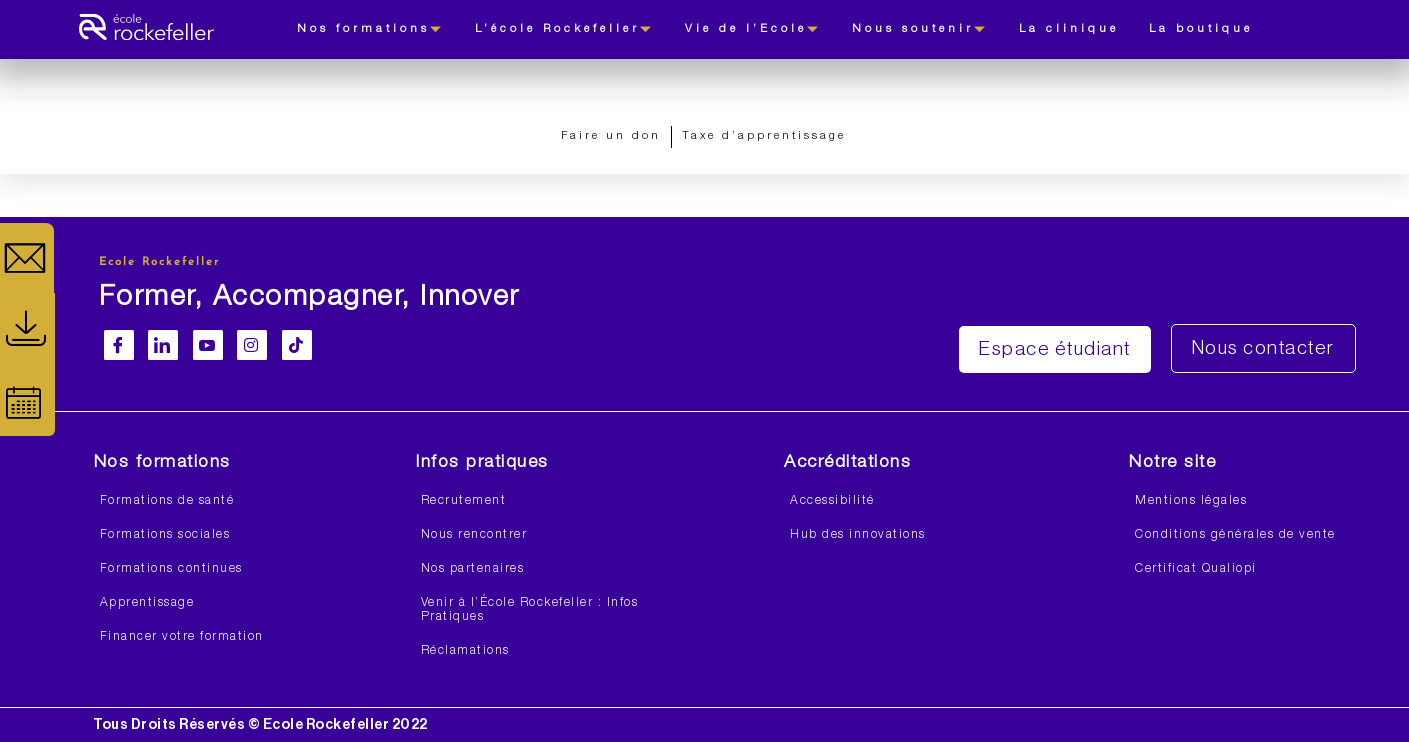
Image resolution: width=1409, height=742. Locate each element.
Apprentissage (147, 603)
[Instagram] (252, 345)
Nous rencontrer (474, 535)
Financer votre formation (182, 637)
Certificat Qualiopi (1196, 569)
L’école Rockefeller (565, 29)
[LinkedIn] (163, 345)
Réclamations (465, 651)
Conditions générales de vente (1235, 535)
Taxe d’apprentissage (764, 136)
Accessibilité (832, 501)
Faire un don (611, 136)
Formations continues (171, 569)
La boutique (1201, 29)
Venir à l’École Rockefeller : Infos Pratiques (530, 610)
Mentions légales (1191, 501)
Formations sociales (165, 535)
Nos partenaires (473, 569)
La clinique (1069, 29)
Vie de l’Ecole (753, 29)
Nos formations (371, 29)
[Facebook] (119, 345)
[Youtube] (208, 345)
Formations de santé (167, 501)
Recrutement (464, 501)
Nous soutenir (920, 29)
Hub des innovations (858, 535)
